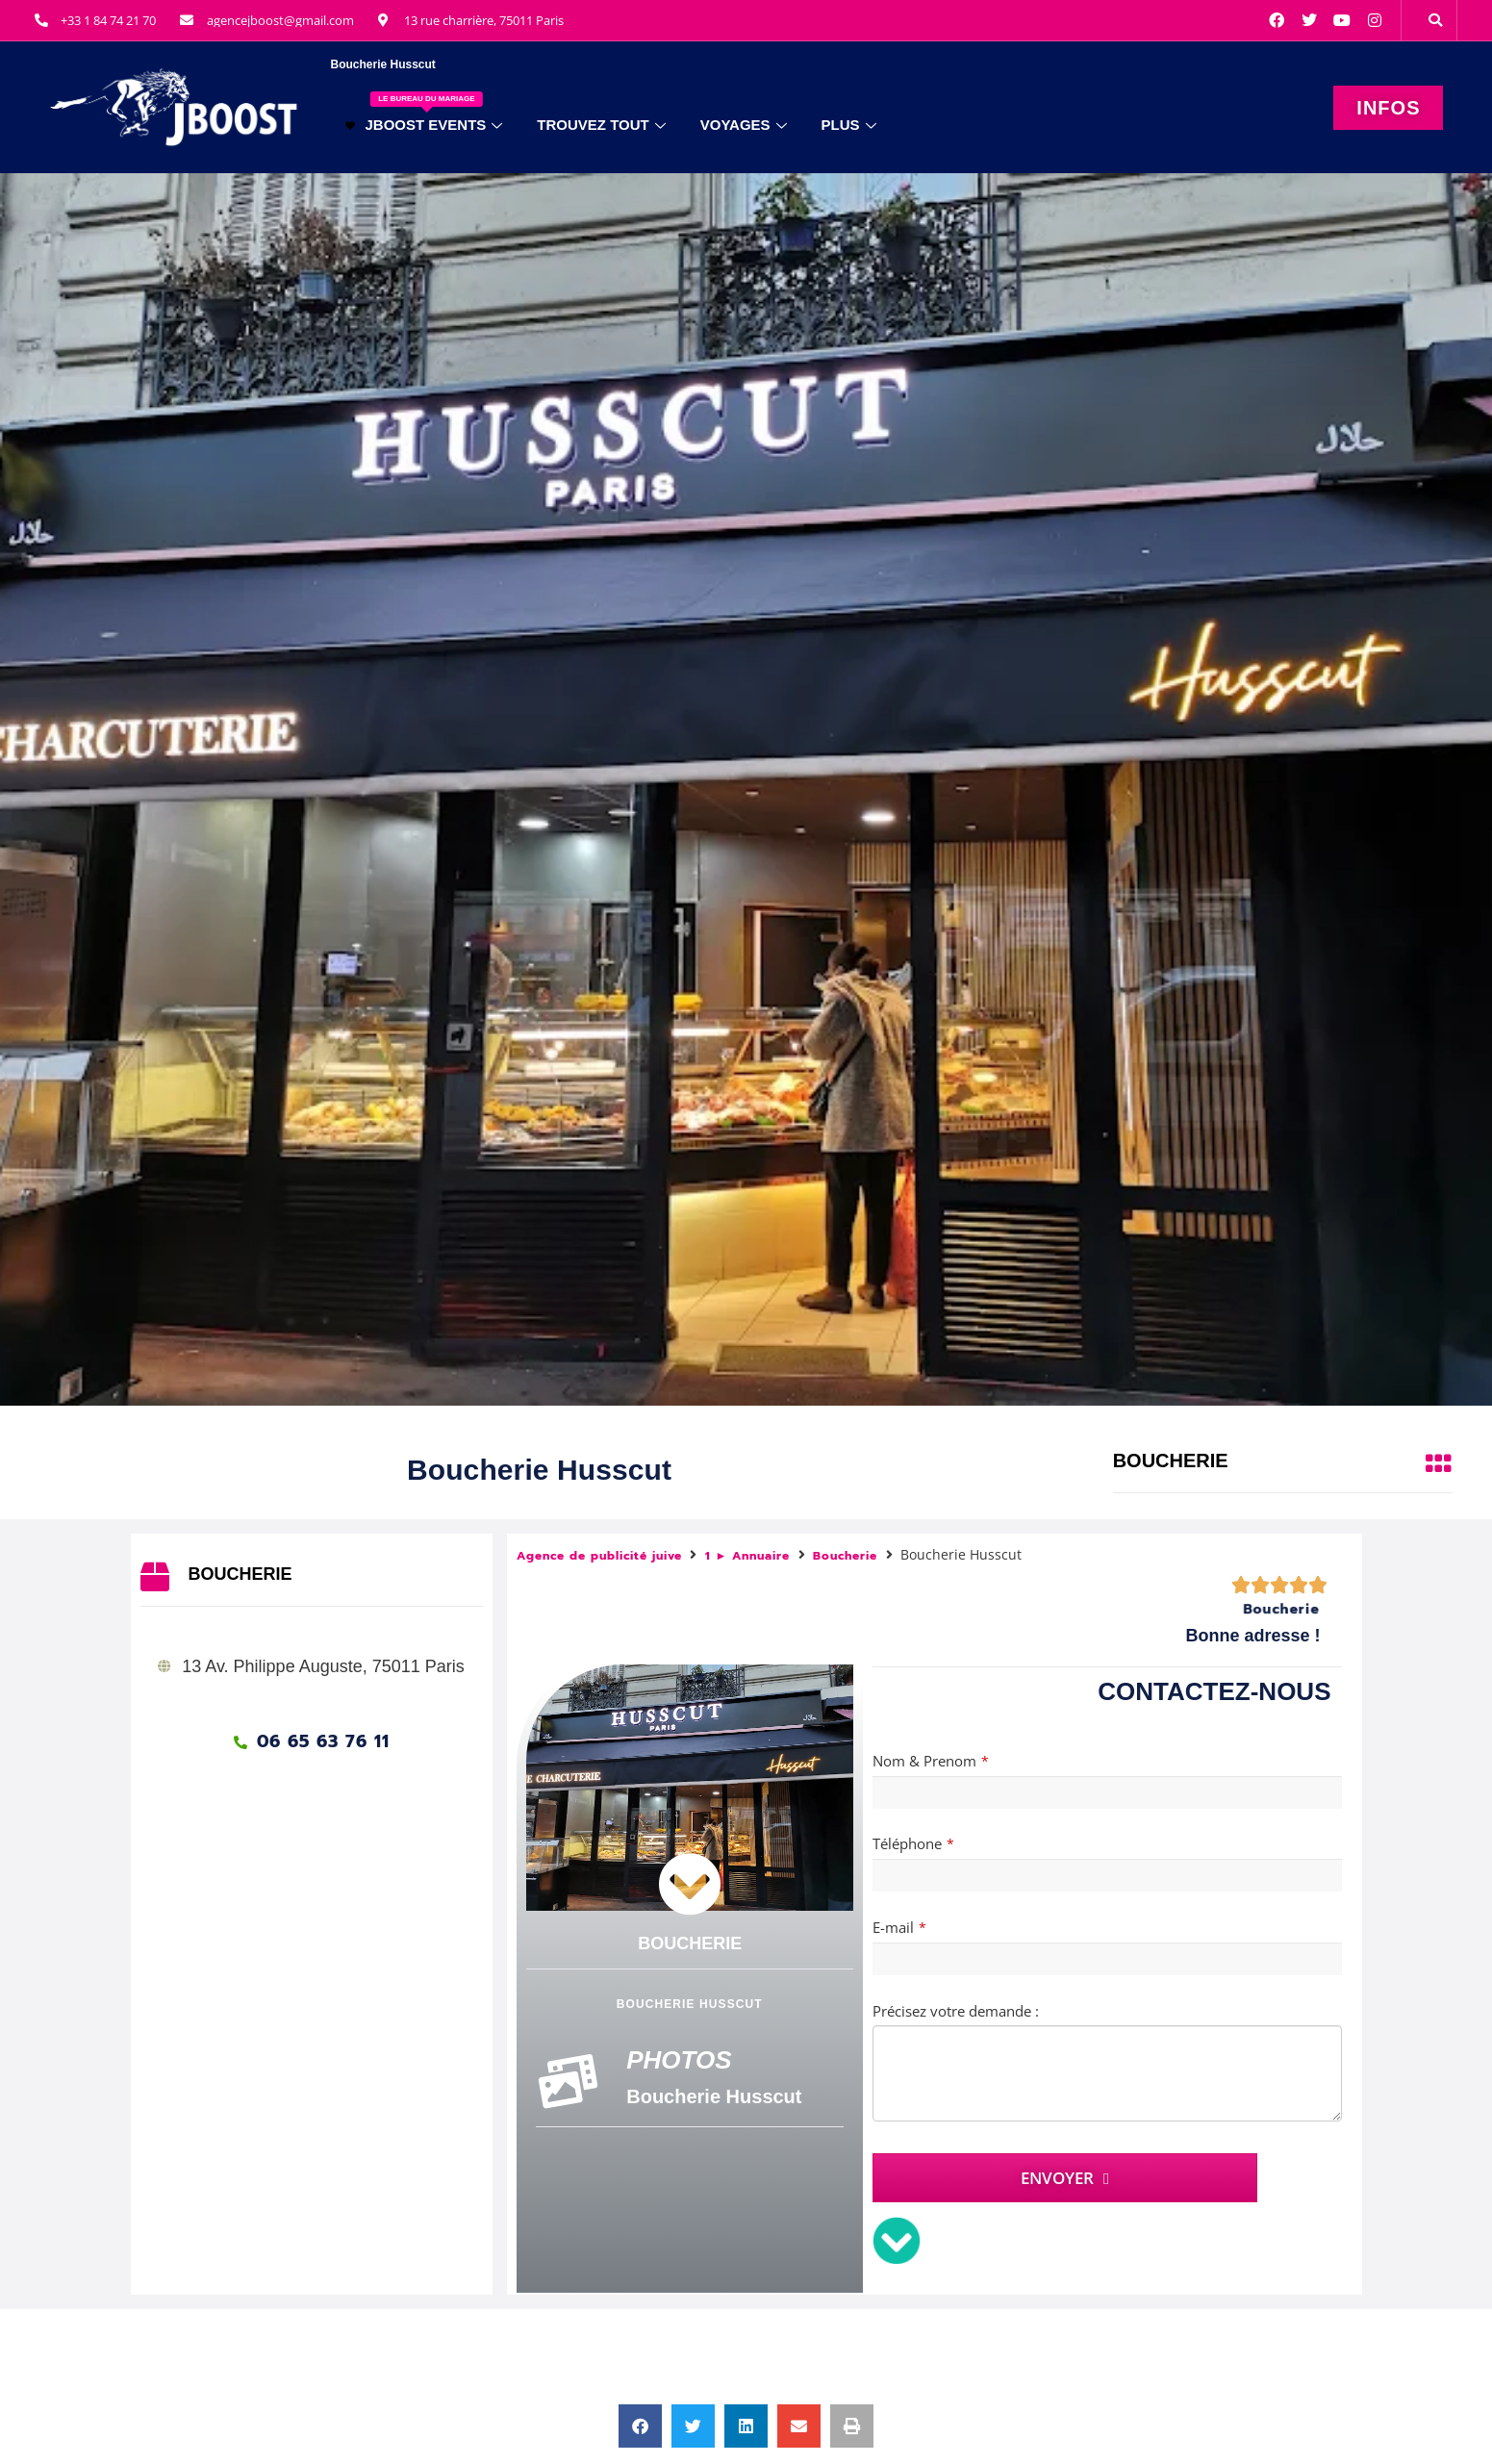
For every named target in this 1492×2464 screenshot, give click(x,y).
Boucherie (845, 1556)
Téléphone (913, 1843)
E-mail (899, 1927)
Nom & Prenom (930, 1760)
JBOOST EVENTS (424, 112)
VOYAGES (743, 124)
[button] (1435, 20)
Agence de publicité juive (599, 1556)
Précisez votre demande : (955, 2010)
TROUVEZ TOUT (601, 124)
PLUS (849, 124)
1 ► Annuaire (748, 1556)
